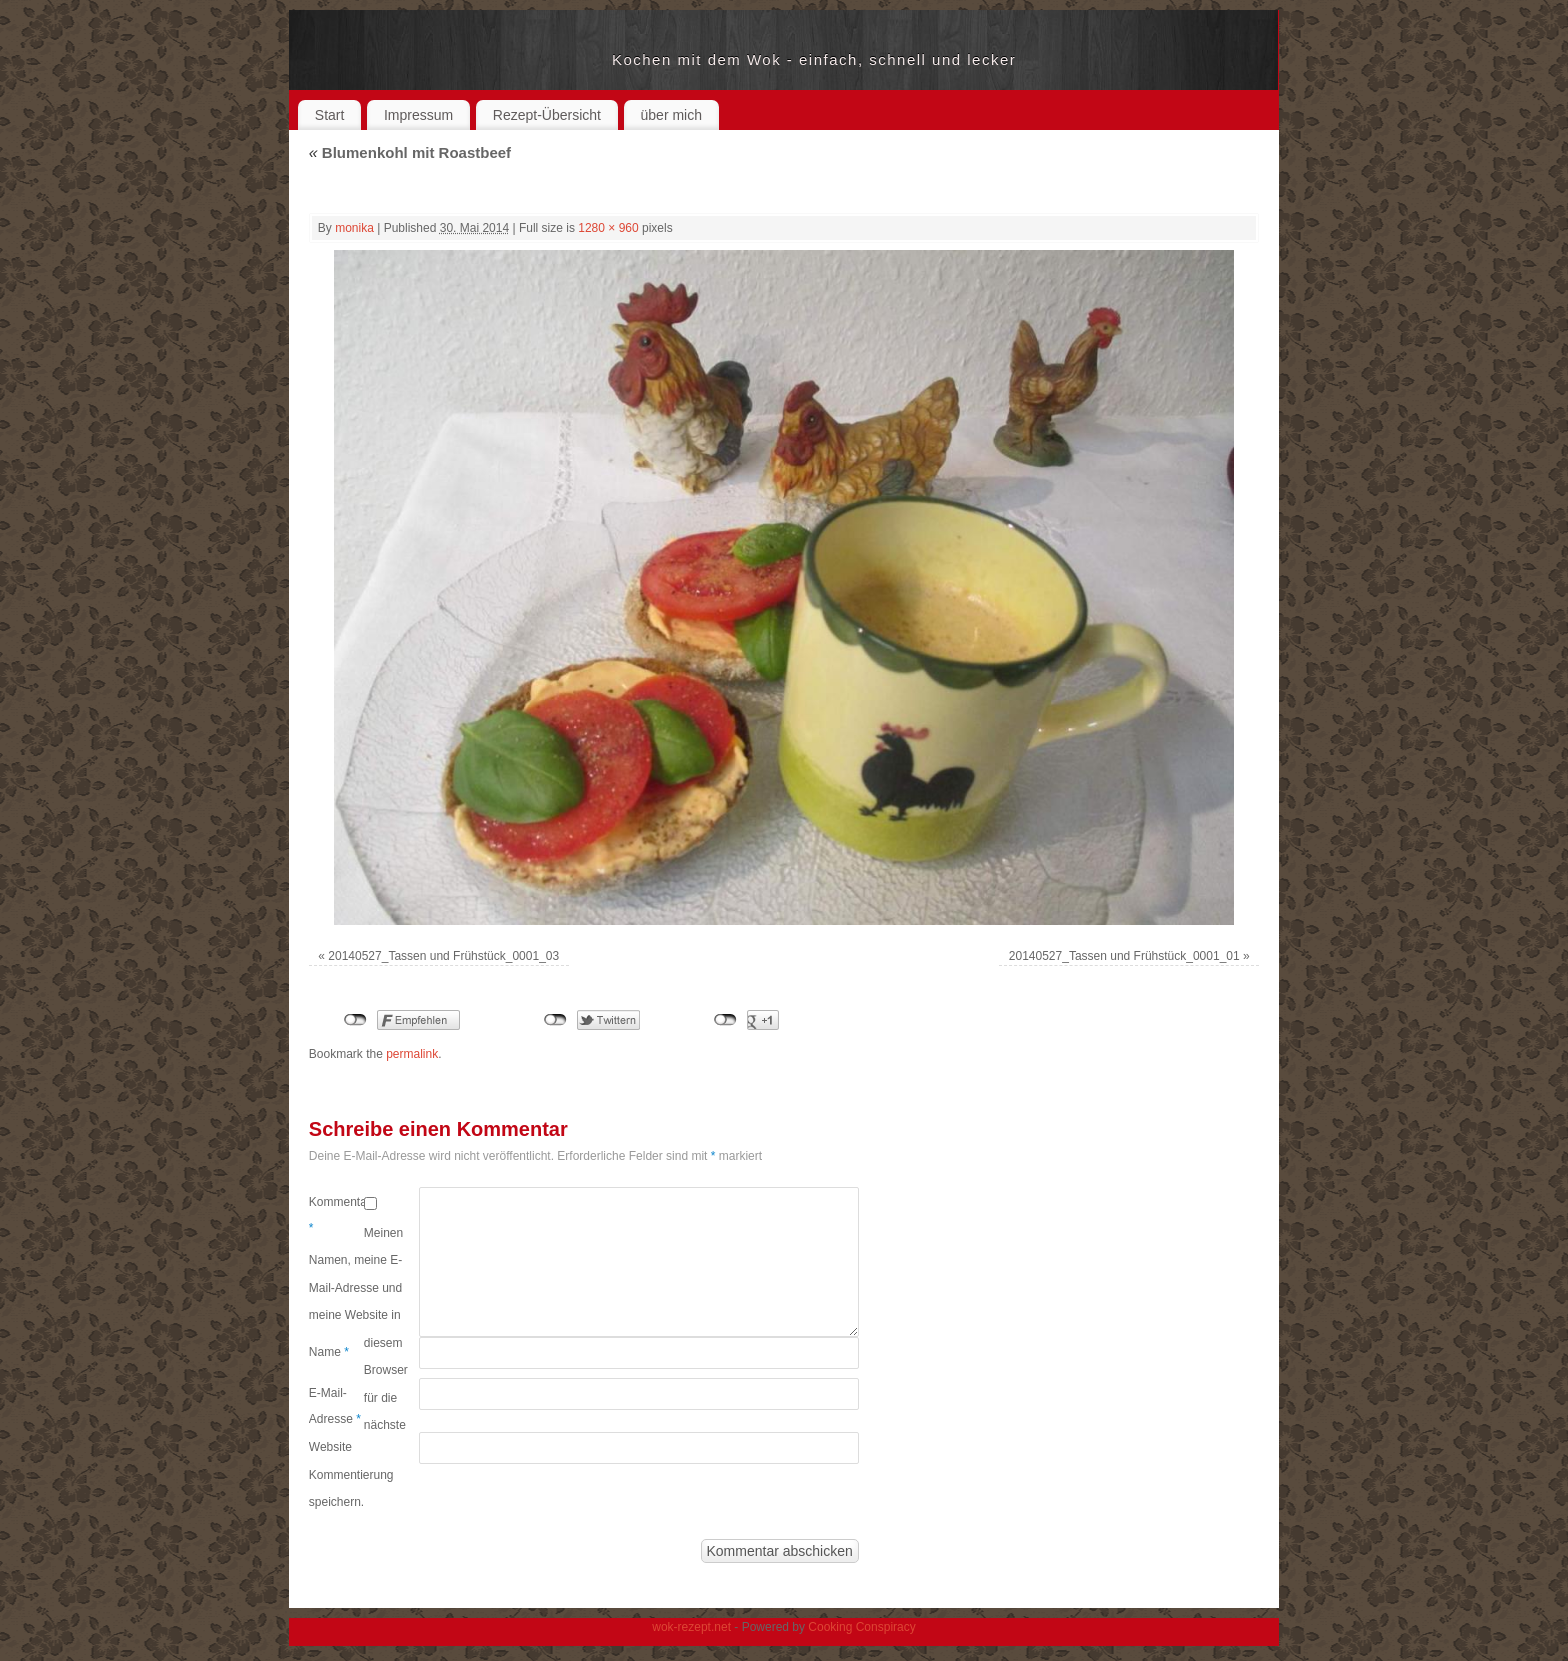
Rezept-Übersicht (547, 115)
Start (330, 115)
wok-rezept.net (460, 60)
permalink (412, 1054)
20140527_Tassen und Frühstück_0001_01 (1124, 956)
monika (354, 228)
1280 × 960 (608, 228)
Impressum (418, 115)
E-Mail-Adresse (335, 1406)
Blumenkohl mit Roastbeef (410, 152)
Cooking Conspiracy (861, 1627)
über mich (671, 115)
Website (330, 1447)
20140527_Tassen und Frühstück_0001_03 (443, 956)
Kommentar (336, 1215)
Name (329, 1352)
